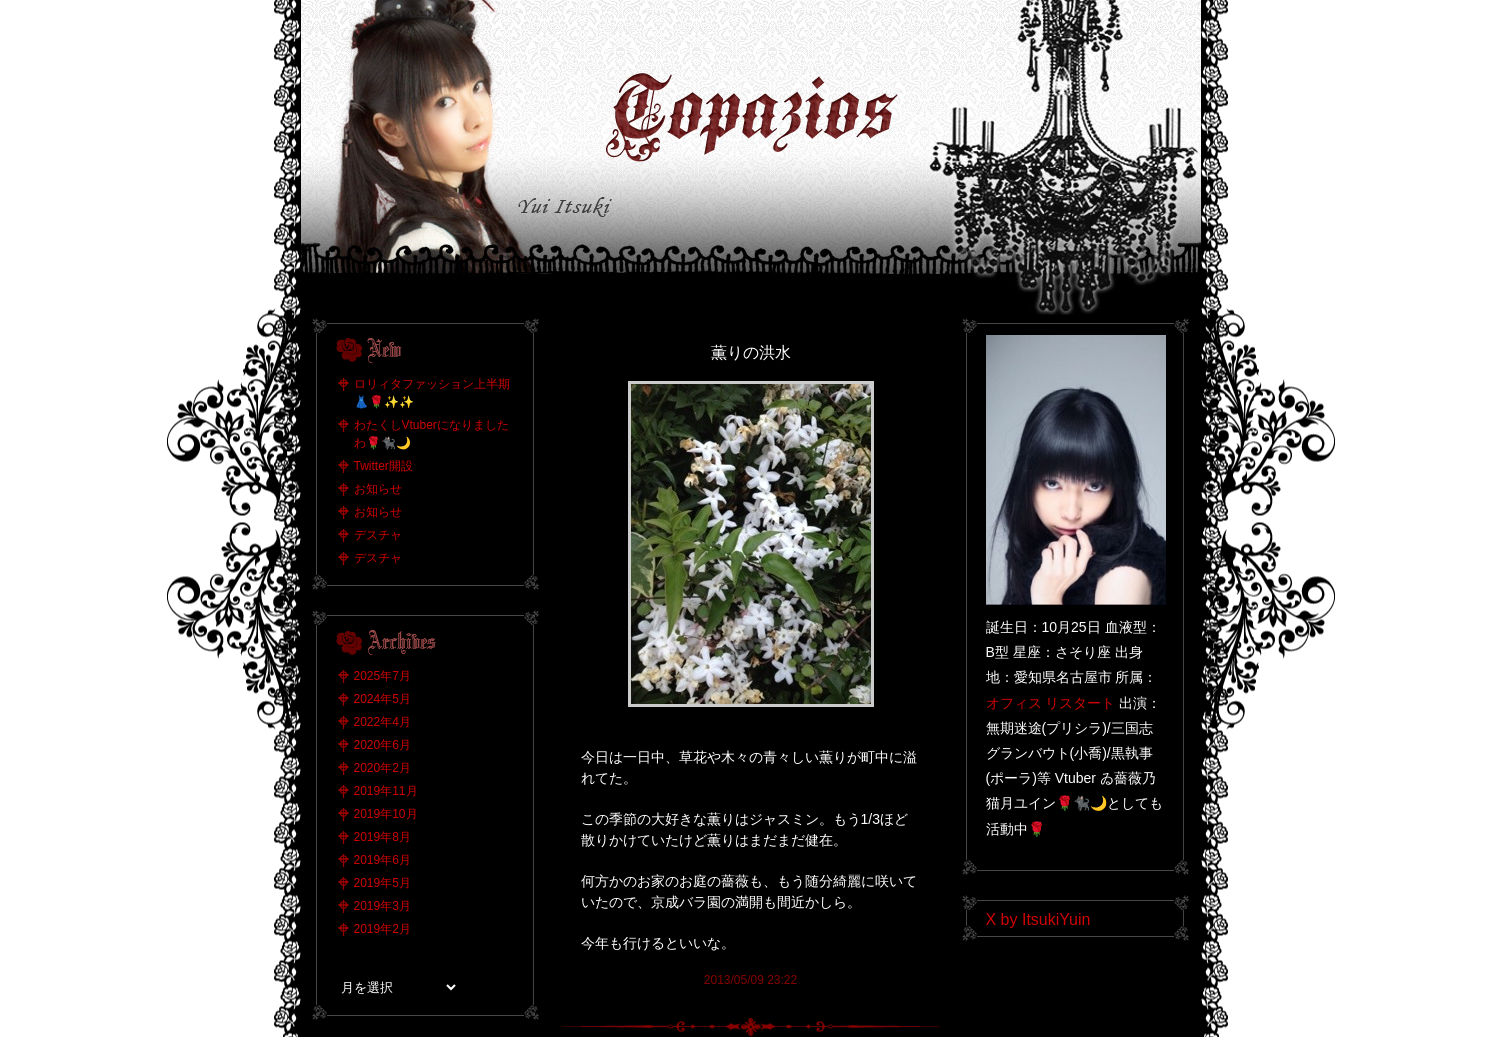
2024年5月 (382, 699)
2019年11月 (386, 791)
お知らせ (378, 489)
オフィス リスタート (1051, 703)
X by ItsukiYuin (1038, 919)
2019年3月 (382, 906)
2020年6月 (382, 745)
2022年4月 (382, 722)
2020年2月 (382, 768)
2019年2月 (382, 929)
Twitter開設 (383, 466)
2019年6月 (382, 860)
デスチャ (378, 535)
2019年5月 (382, 883)
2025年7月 (382, 676)
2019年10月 (386, 814)
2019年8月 (382, 837)
